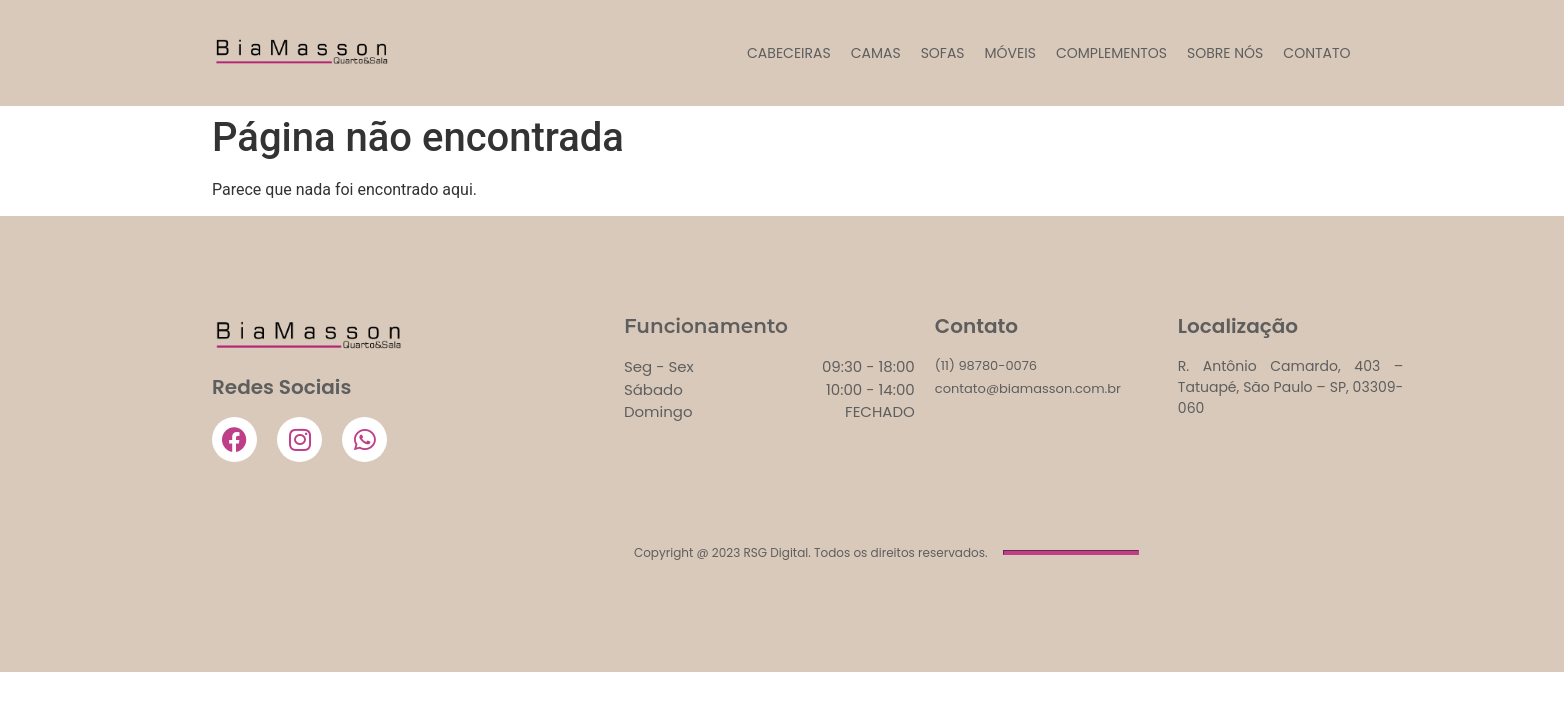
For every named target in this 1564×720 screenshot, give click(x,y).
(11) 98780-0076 (986, 365)
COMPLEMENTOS (1111, 53)
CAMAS (876, 53)
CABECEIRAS (789, 53)
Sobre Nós (1225, 53)
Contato (1316, 53)
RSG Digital (775, 552)
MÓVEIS (1010, 53)
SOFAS (943, 53)
